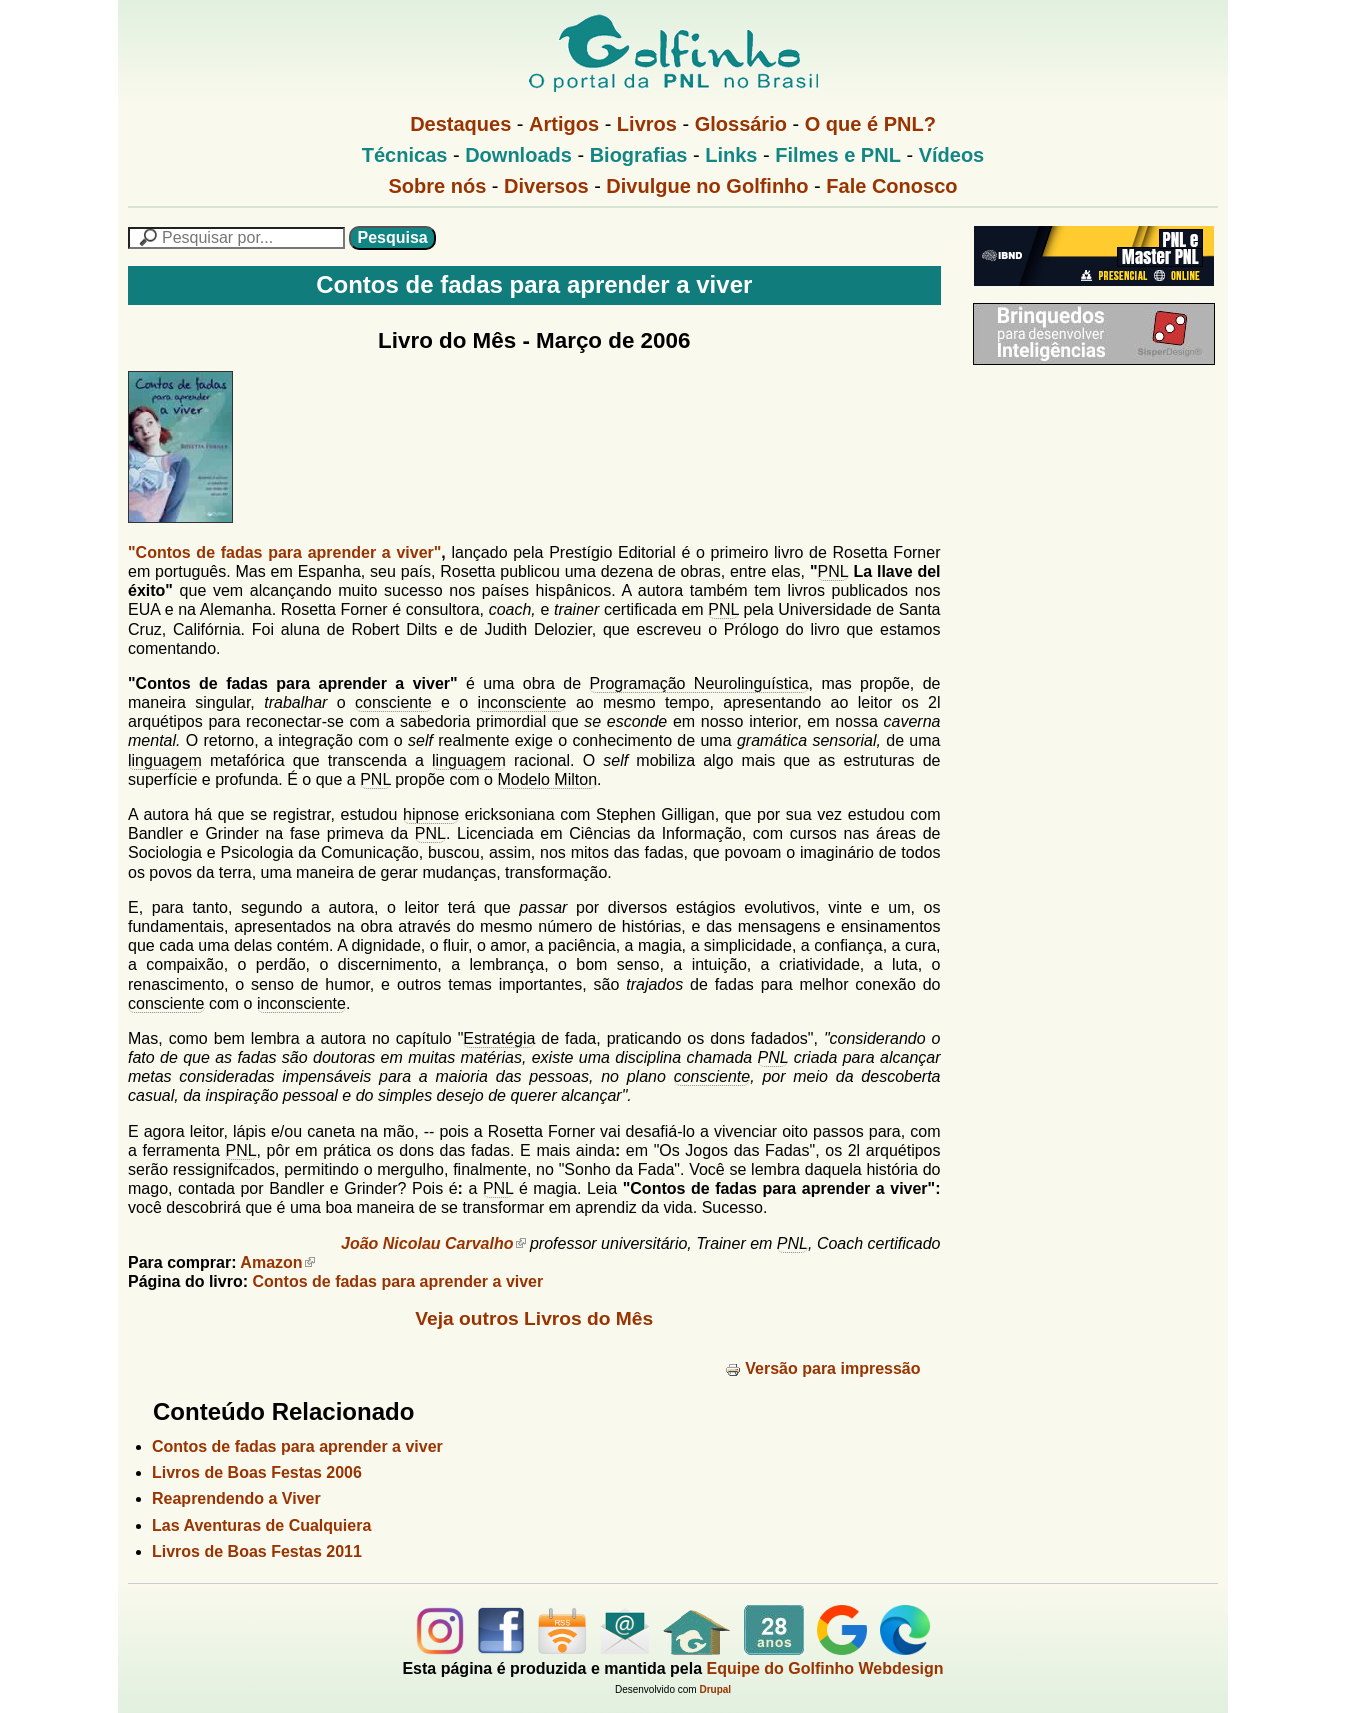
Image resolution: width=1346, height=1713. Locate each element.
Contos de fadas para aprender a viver (397, 1281)
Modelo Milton (547, 779)
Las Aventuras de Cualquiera (261, 1525)
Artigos (564, 124)
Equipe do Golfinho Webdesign (825, 1668)
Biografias (639, 155)
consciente (393, 702)
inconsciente (522, 702)
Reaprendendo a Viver (236, 1498)
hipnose (431, 814)
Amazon (277, 1262)
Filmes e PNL (838, 155)
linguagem (165, 760)
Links (731, 155)
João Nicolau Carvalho (433, 1243)
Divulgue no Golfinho (707, 186)
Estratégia (499, 1038)
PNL (832, 571)
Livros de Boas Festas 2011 (257, 1551)
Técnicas (405, 155)
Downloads (518, 155)
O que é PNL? (870, 124)
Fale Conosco (891, 186)
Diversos (546, 186)
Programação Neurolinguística (698, 683)
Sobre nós (438, 186)
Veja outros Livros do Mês (534, 1318)
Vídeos (952, 155)
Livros (647, 124)
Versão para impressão (822, 1368)
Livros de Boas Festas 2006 (257, 1472)
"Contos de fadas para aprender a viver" (284, 552)
